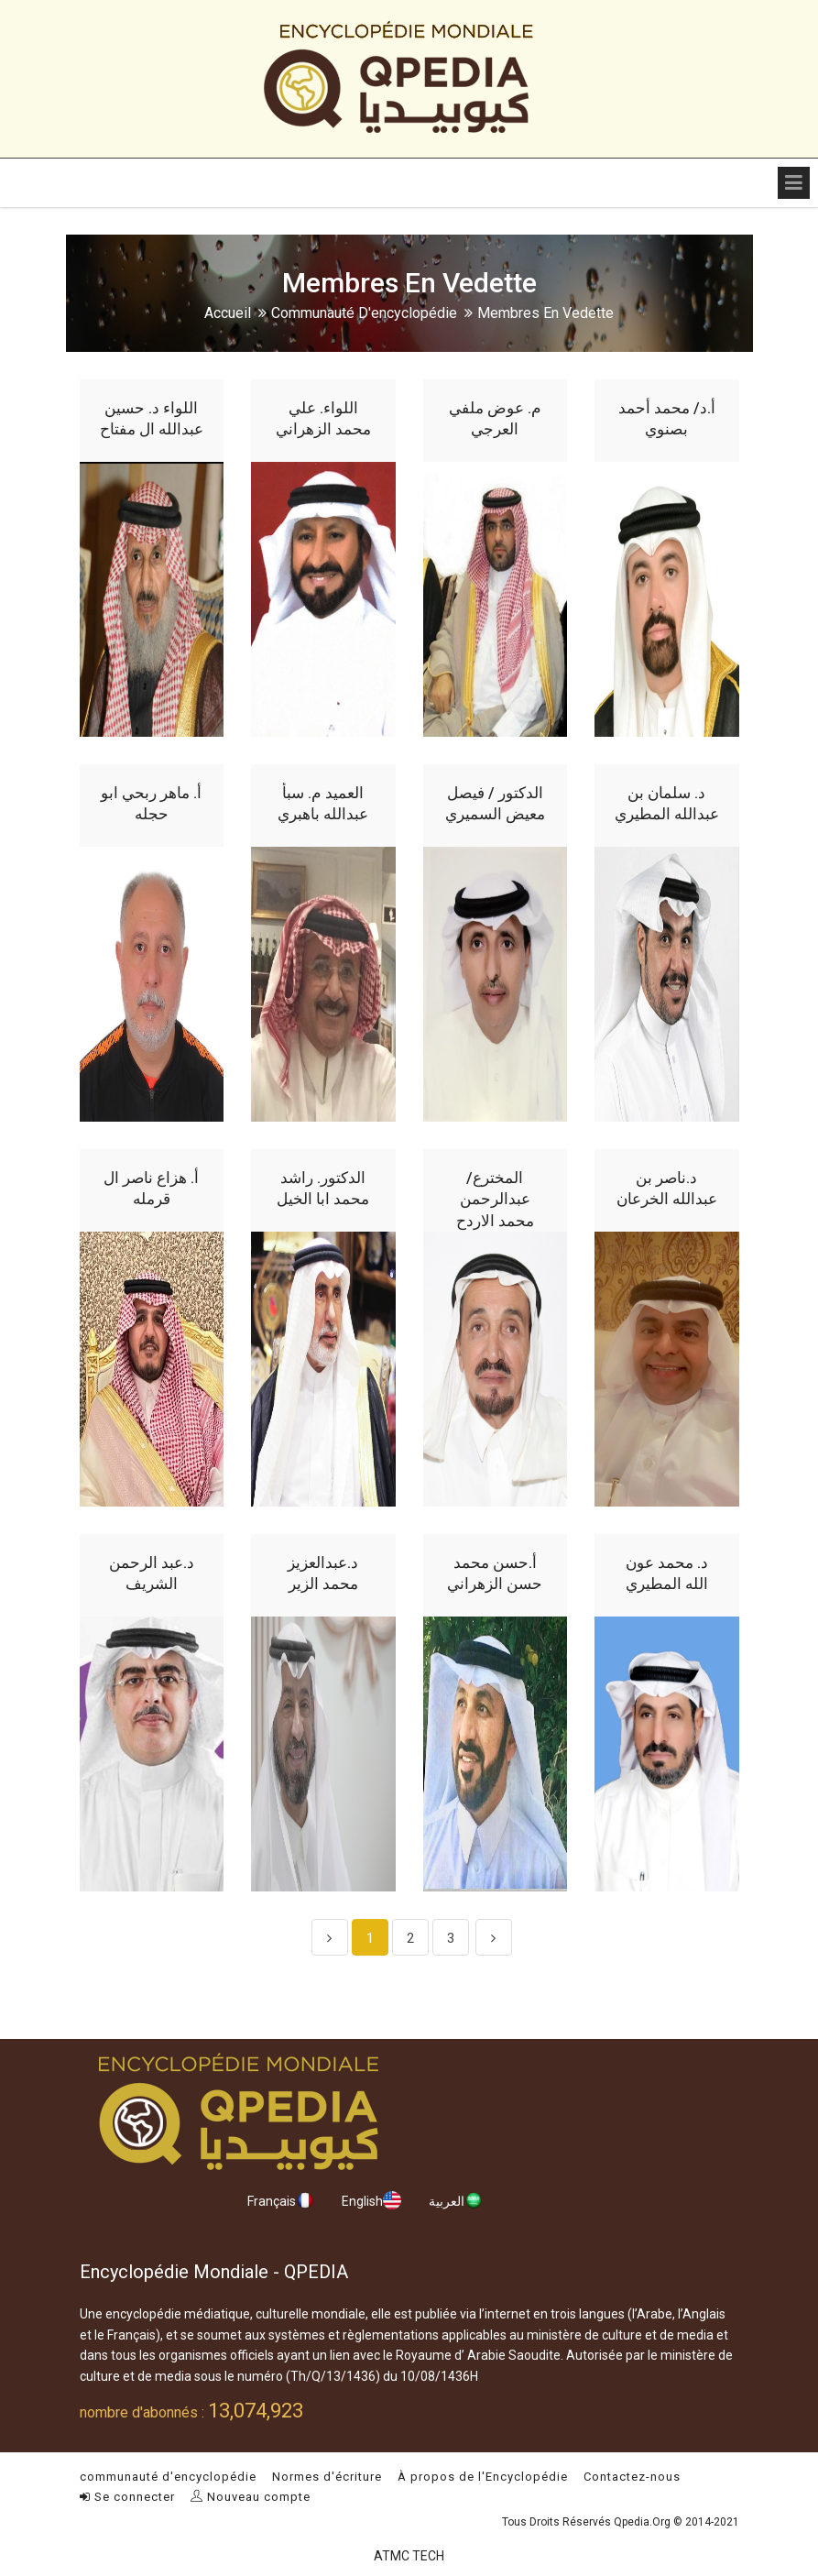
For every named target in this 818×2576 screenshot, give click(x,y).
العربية (456, 2200)
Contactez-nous (632, 2476)
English (371, 2200)
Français (280, 2200)
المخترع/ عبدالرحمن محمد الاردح (495, 1199)
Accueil (227, 313)
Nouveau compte (251, 2497)
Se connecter (127, 2497)
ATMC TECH (409, 2556)
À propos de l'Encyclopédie (483, 2476)
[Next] (493, 1937)
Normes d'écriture (327, 2476)
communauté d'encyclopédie (364, 313)
